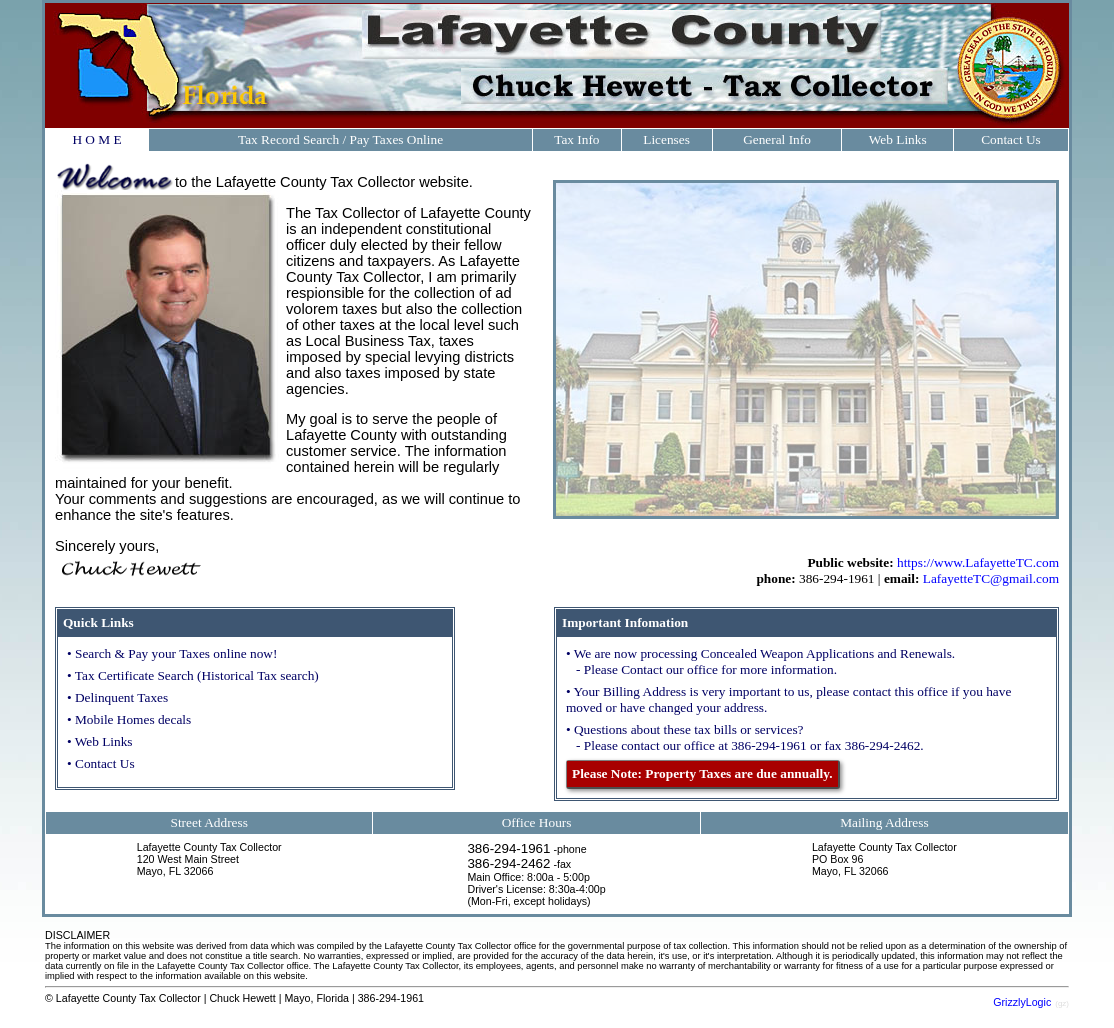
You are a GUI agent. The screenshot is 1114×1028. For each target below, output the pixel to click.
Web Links (898, 139)
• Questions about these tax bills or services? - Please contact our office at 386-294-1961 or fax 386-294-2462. (745, 737)
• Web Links (100, 741)
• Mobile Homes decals (129, 719)
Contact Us (1011, 139)
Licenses (666, 139)
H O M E (96, 139)
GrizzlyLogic (1022, 1002)
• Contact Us (101, 763)
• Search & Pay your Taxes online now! (172, 653)
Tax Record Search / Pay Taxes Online (340, 139)
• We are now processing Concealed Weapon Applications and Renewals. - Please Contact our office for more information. (760, 661)
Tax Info (576, 139)
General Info (777, 139)
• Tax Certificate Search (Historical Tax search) (193, 675)
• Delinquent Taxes (117, 697)
